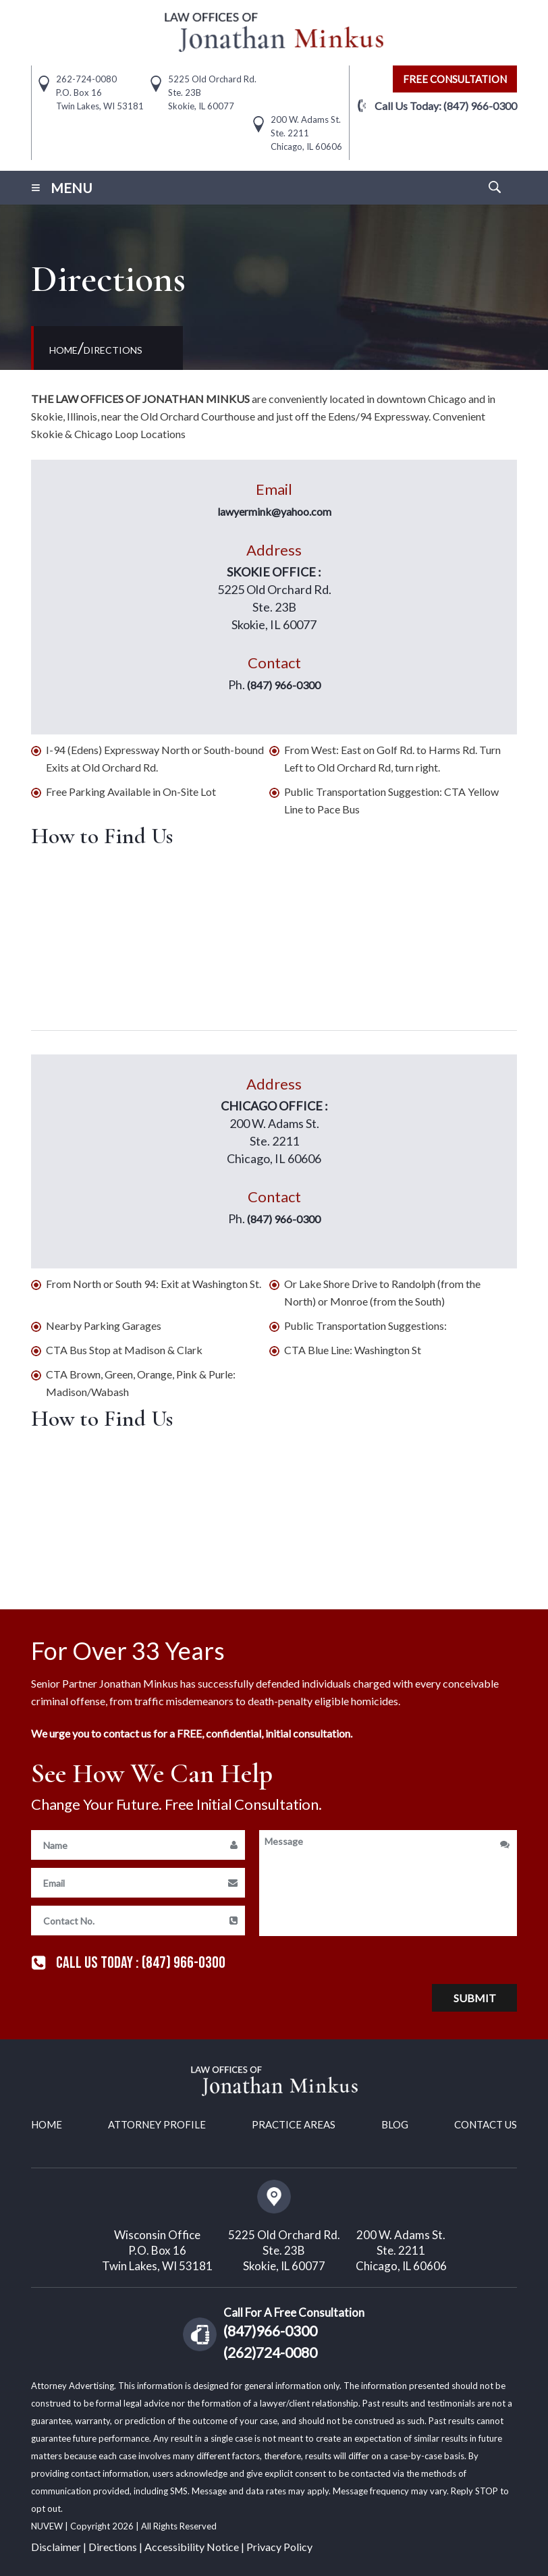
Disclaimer (56, 2546)
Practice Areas (293, 2124)
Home (46, 2124)
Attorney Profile (157, 2124)
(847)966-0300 (270, 2330)
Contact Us (485, 2124)
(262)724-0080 (270, 2351)
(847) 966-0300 (480, 105)
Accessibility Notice (191, 2546)
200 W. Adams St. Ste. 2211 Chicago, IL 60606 (401, 2249)
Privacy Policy (279, 2546)
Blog (394, 2124)
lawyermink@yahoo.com (274, 511)
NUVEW (48, 2525)
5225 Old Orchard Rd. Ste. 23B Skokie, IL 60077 (284, 2249)
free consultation (455, 79)
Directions (112, 2546)
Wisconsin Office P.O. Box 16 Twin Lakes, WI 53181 (157, 2249)
